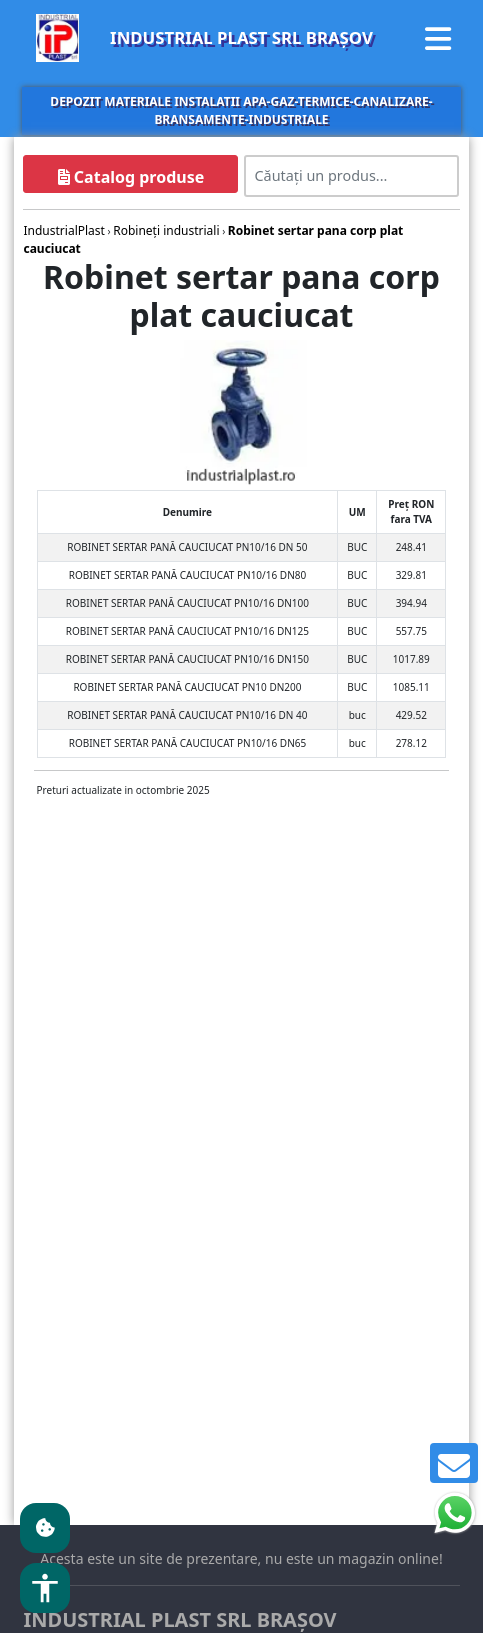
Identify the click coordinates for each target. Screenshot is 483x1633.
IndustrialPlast (63, 230)
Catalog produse (131, 177)
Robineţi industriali (166, 230)
